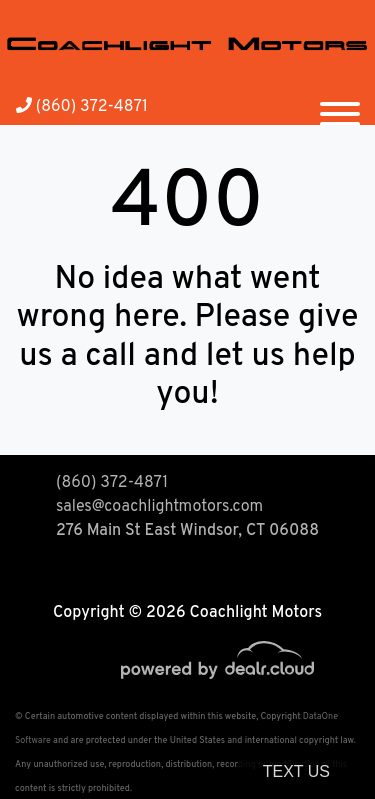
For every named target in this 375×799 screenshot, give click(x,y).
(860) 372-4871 (82, 107)
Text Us (296, 771)
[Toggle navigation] (340, 106)
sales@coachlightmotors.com (159, 507)
